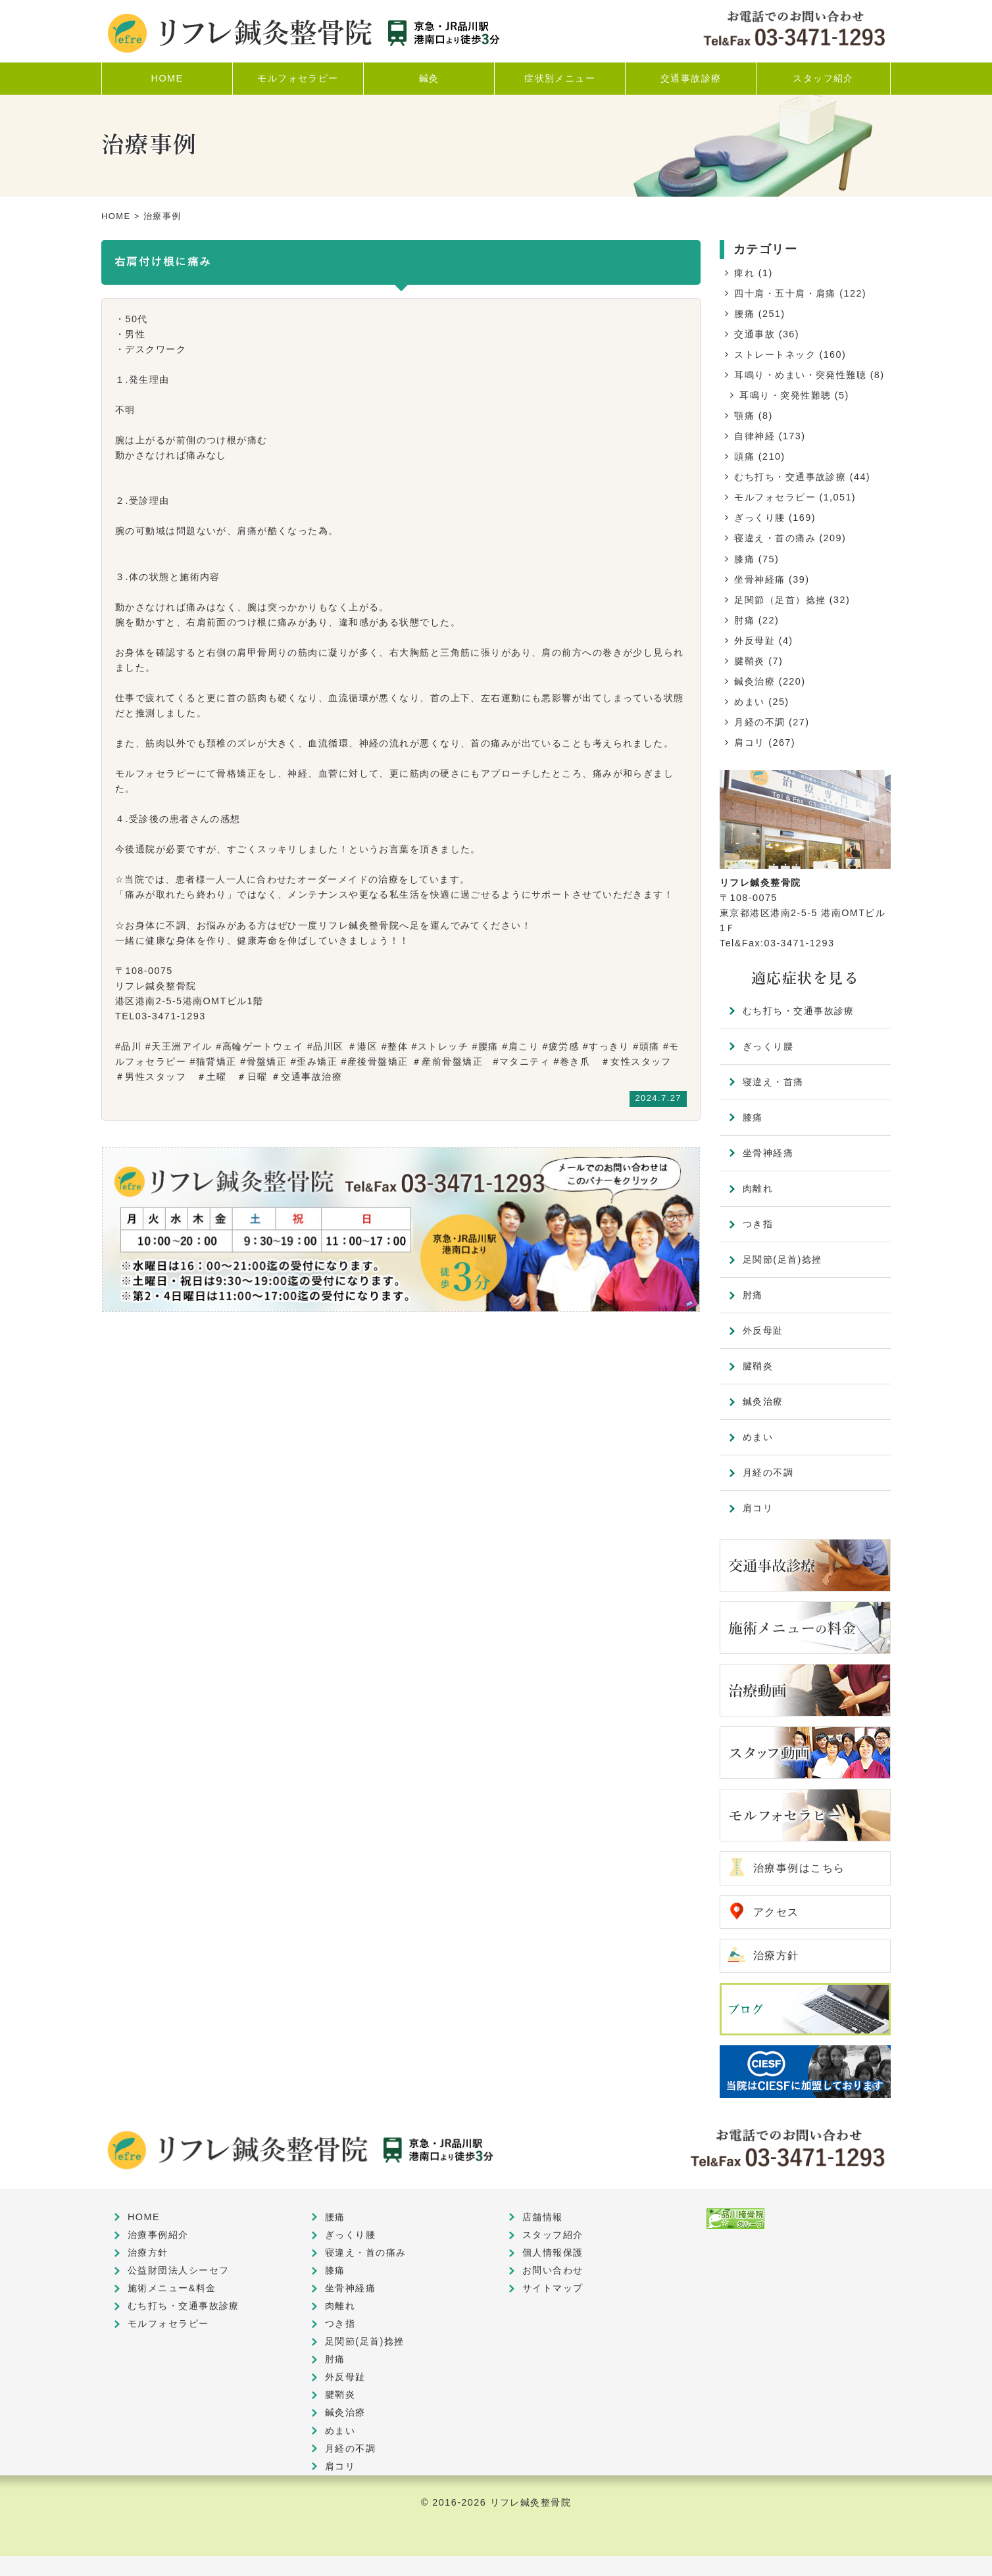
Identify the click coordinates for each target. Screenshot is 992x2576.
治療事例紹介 (158, 2234)
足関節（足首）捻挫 (780, 600)
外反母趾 (754, 640)
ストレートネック (775, 354)
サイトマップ (552, 2288)
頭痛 (744, 456)
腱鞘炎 (749, 661)
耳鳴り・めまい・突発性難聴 (800, 375)
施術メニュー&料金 (172, 2288)
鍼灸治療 (754, 681)
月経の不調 (759, 722)
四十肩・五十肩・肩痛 (784, 293)
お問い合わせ (552, 2270)
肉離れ (758, 1188)
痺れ (744, 273)
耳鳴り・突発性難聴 (785, 395)
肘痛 (744, 620)
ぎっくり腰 (759, 517)
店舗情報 (542, 2217)
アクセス (776, 1912)
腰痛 (744, 313)
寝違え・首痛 (773, 1082)
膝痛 (744, 559)
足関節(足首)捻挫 (782, 1259)
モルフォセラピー (775, 497)
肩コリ (749, 742)
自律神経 (754, 436)
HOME (116, 216)
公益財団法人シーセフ (178, 2270)
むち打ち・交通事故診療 (790, 477)
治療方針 (776, 1955)
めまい (749, 701)
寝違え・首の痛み (775, 538)
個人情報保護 (552, 2252)
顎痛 (744, 415)
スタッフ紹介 (552, 2234)
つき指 (758, 1224)
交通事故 (754, 334)
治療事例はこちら (799, 1868)
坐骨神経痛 (759, 579)
